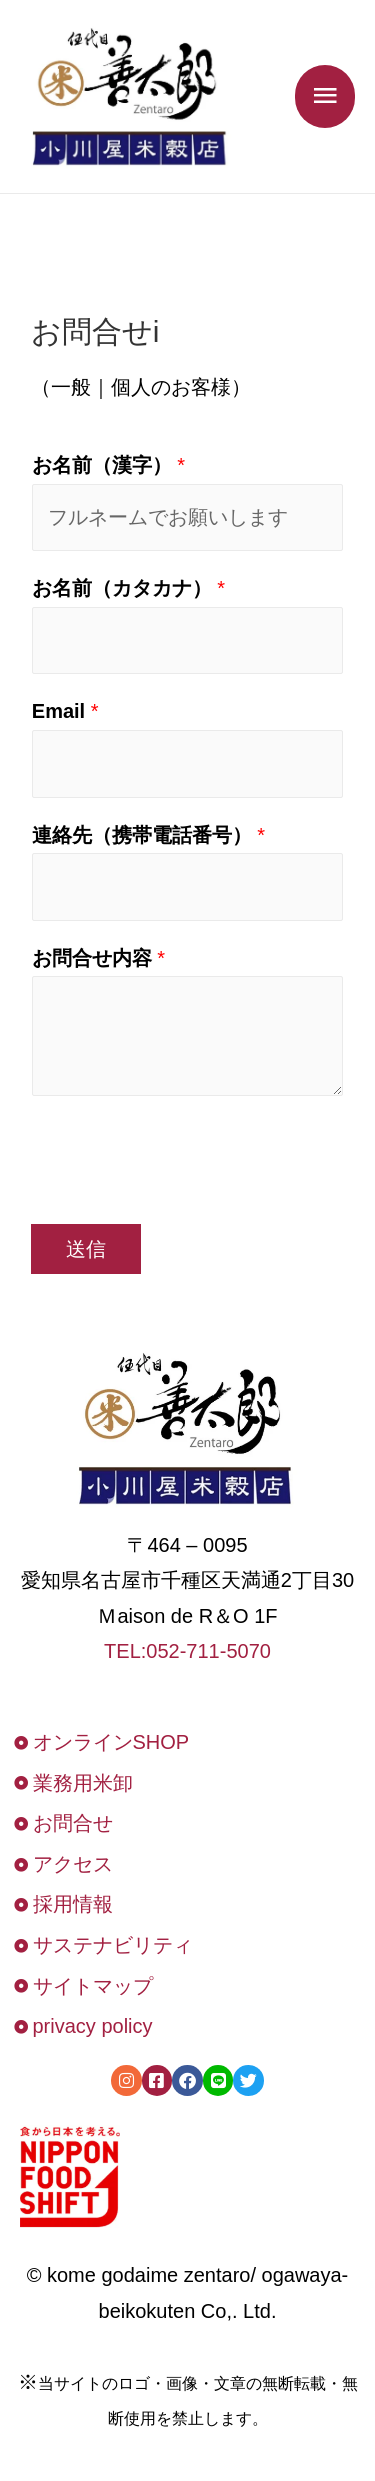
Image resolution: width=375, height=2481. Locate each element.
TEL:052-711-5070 (187, 1651)
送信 (86, 1249)
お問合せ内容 (98, 958)
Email (65, 711)
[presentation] (183, 1155)
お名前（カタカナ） (128, 588)
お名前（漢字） (108, 465)
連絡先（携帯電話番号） (148, 835)
